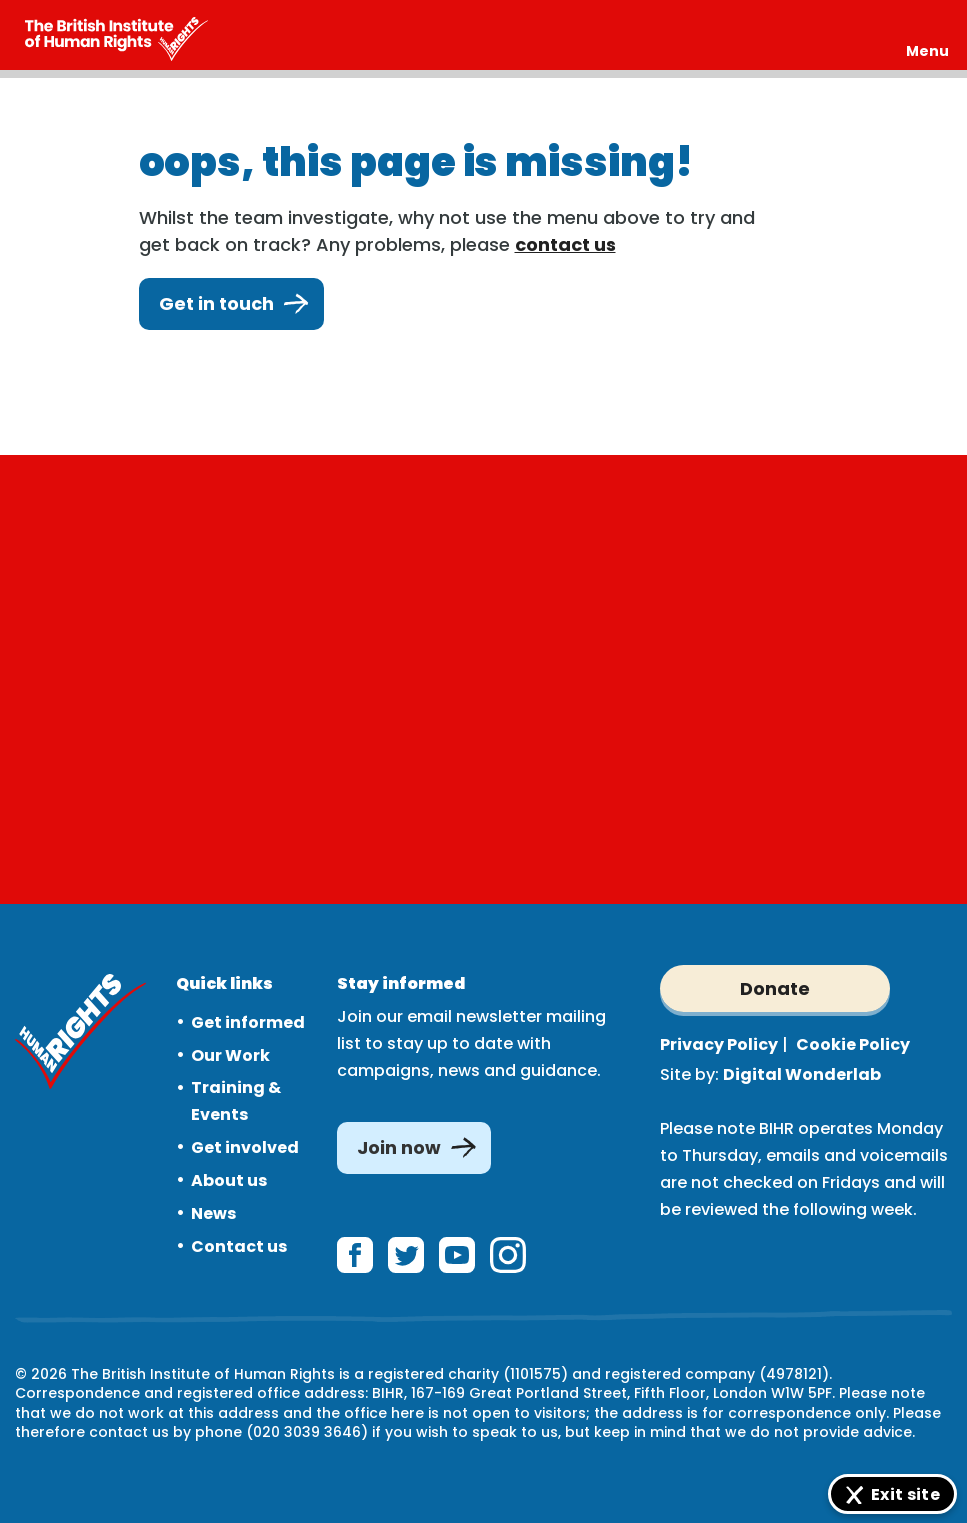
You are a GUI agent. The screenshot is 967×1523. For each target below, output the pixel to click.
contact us (565, 244)
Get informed (248, 1022)
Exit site (905, 1494)
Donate (775, 988)
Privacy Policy (719, 1044)
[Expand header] (927, 35)
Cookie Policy (853, 1044)
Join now (399, 1147)
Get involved (245, 1147)
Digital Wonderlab (802, 1074)
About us (229, 1180)
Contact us (239, 1246)
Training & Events (236, 1101)
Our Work (230, 1055)
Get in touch (231, 304)
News (213, 1213)
